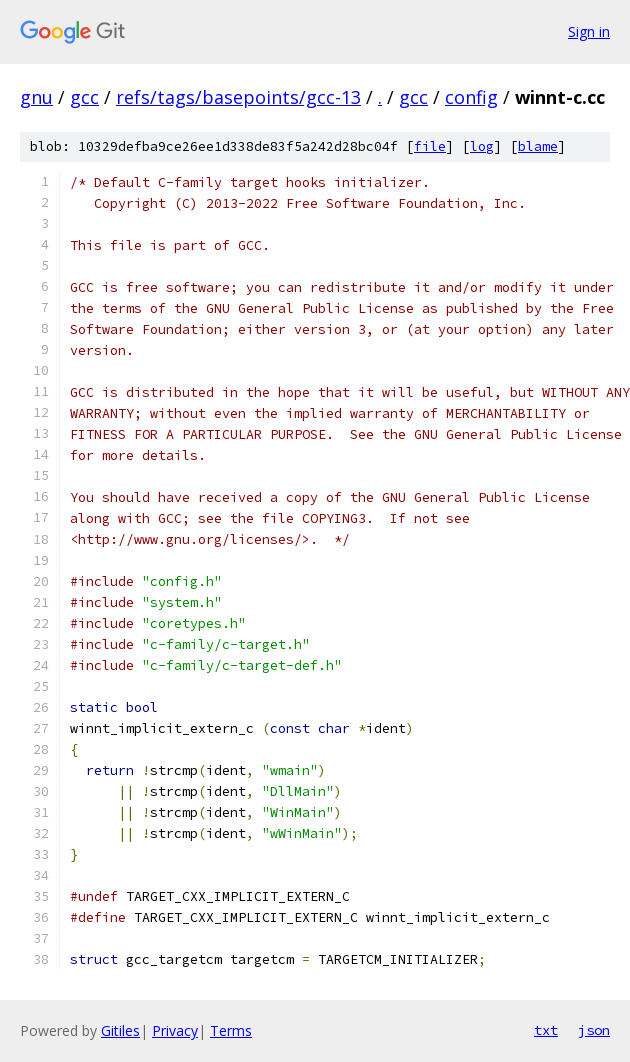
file (430, 146)
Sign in (589, 31)
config (471, 97)
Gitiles (120, 1030)
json (594, 1030)
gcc (84, 97)
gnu (36, 97)
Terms (231, 1030)
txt (546, 1030)
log (482, 146)
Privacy (175, 1030)
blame (538, 146)
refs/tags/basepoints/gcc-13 (238, 97)
